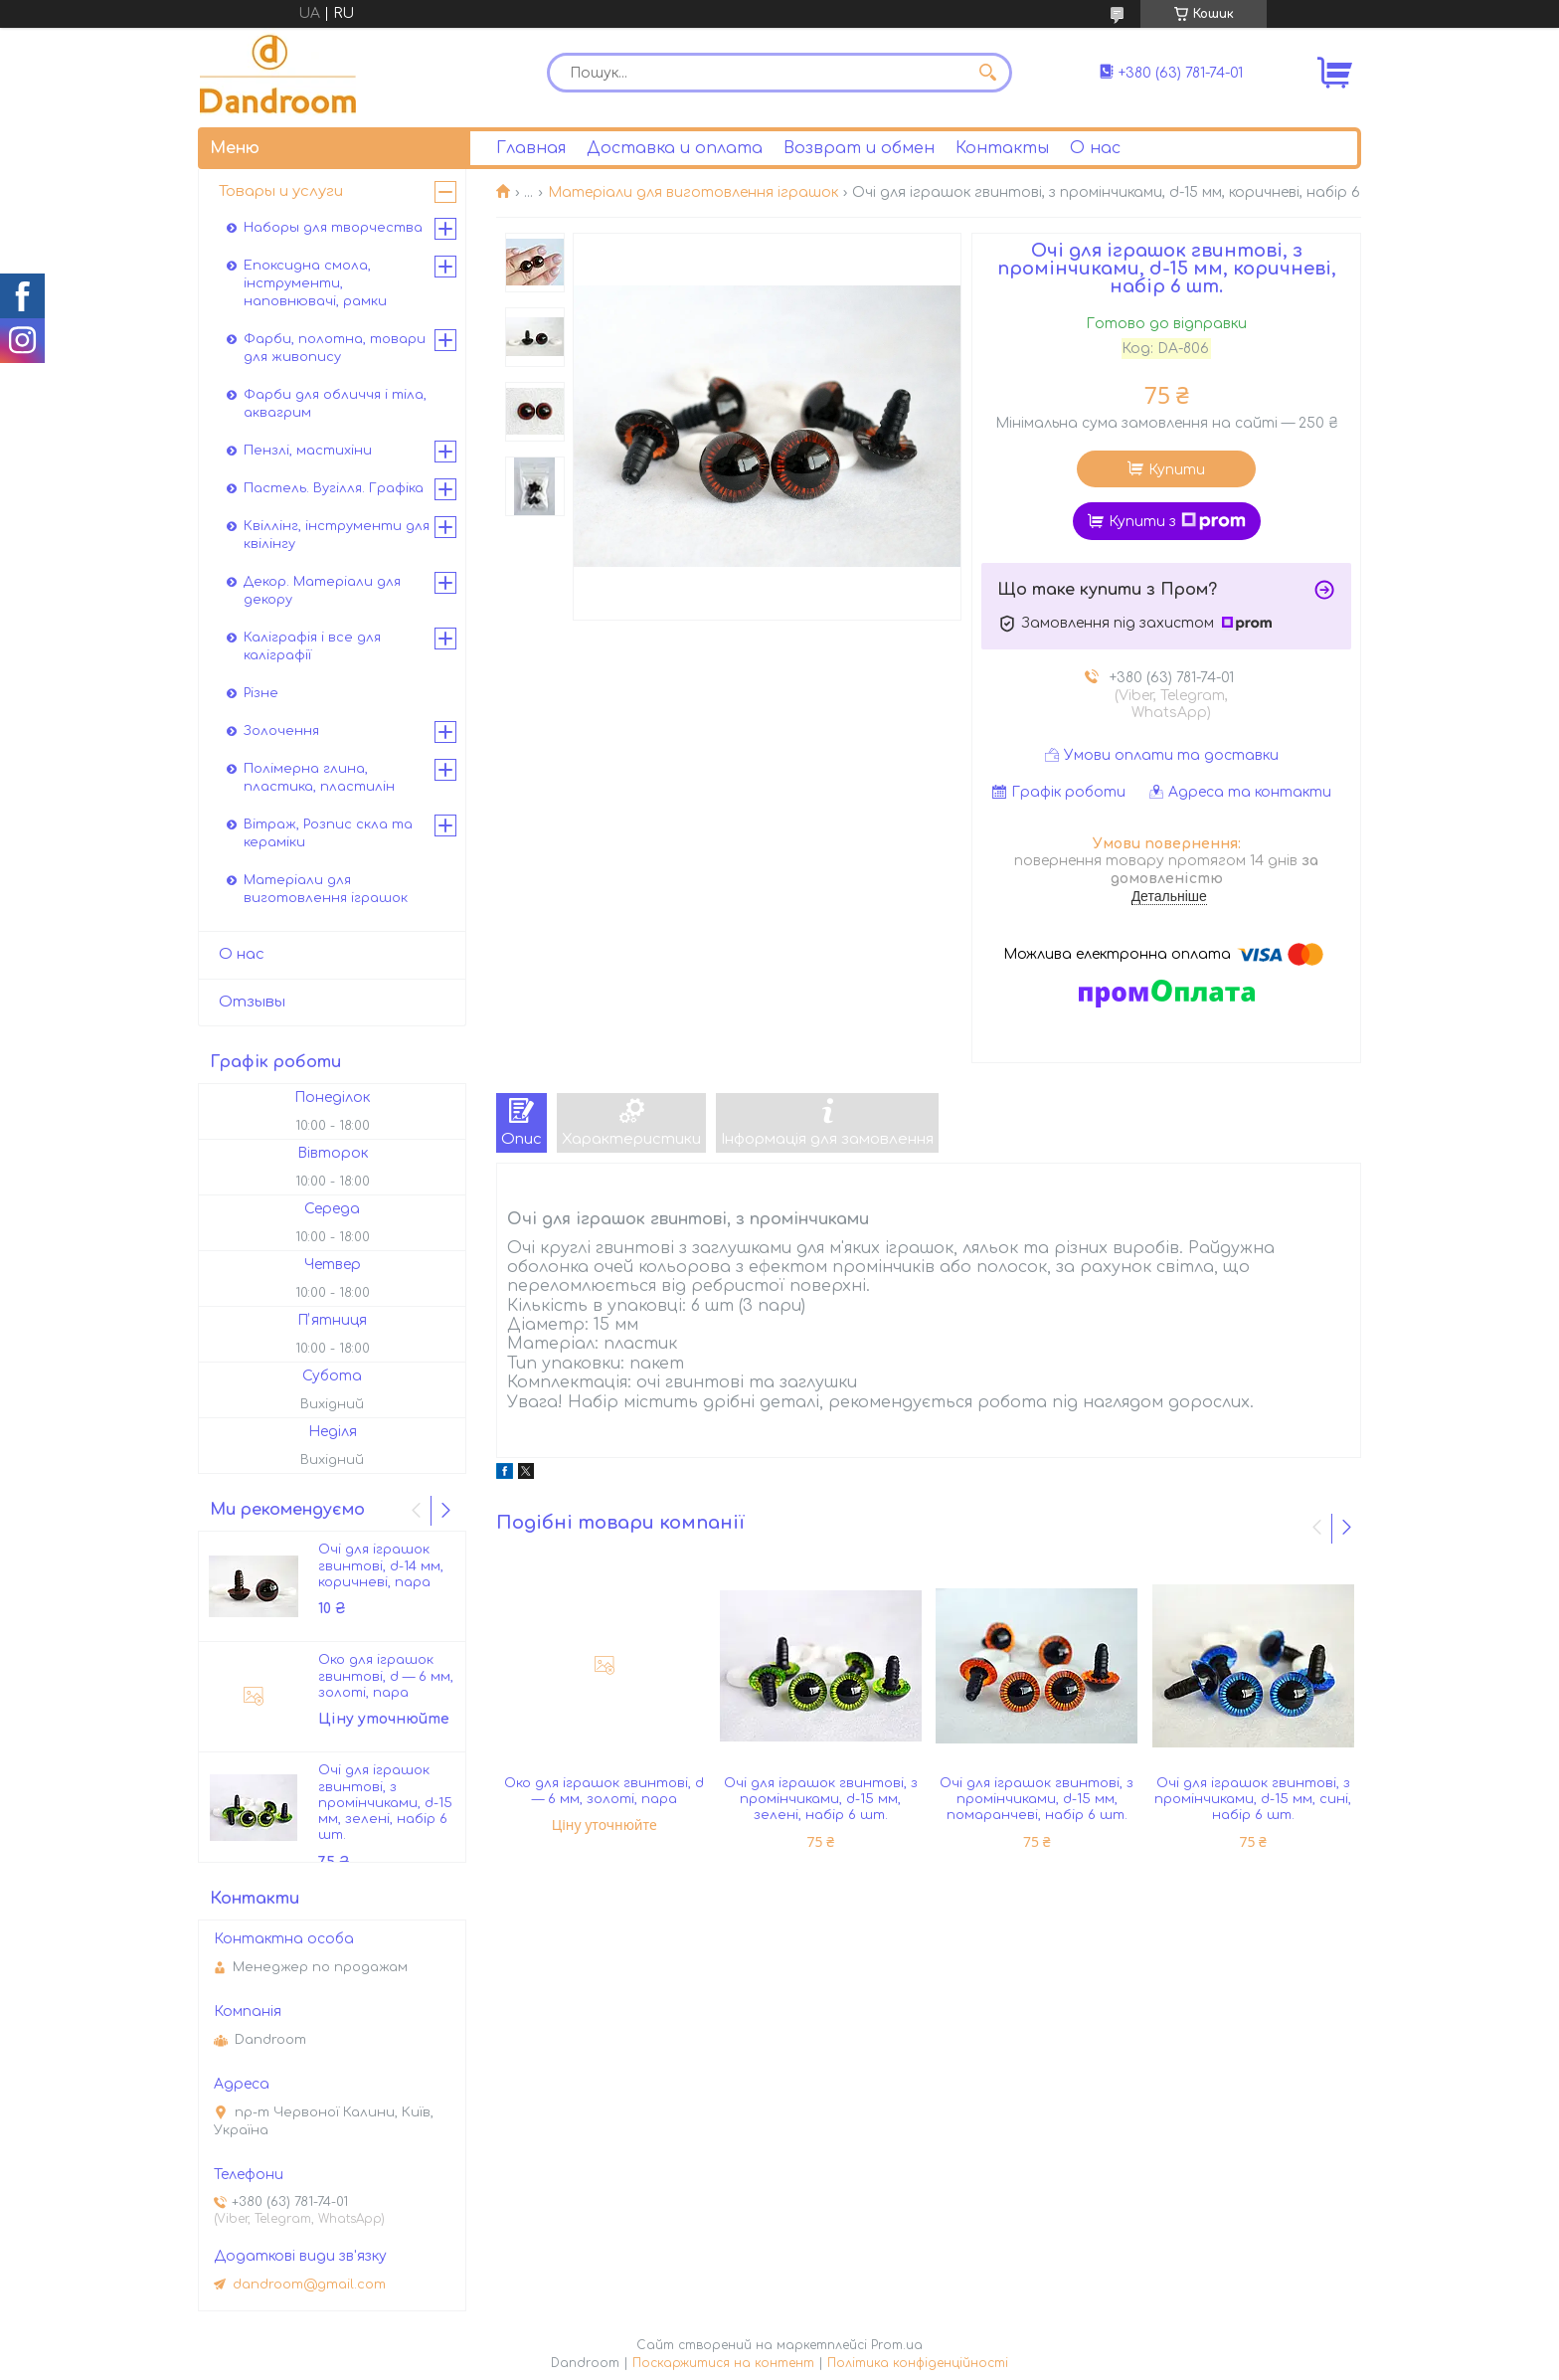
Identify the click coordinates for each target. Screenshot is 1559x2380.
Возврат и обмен (859, 148)
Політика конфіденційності (917, 2363)
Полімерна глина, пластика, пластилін (319, 778)
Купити (1176, 469)
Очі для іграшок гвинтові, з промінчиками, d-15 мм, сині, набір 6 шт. (1252, 1799)
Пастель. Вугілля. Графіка (334, 488)
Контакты (1002, 148)
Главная (531, 148)
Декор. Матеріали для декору (322, 591)
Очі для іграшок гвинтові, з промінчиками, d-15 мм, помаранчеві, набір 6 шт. (1036, 1799)
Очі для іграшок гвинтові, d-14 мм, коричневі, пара (380, 1566)
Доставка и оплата (675, 148)
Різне (261, 693)
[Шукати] (987, 72)
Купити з (1177, 521)
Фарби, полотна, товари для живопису (335, 348)
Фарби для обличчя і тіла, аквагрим (335, 404)
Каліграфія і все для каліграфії (312, 646)
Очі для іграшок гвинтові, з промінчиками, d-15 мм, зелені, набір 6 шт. (821, 1799)
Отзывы (252, 1002)
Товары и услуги (281, 191)
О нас (1095, 148)
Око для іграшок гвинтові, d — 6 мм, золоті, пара (604, 1791)
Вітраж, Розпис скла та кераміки (328, 833)
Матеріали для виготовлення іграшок (693, 192)
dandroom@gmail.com (309, 2284)
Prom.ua (897, 2345)
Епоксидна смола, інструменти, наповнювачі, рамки (315, 283)
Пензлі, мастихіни (308, 451)
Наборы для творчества (333, 228)
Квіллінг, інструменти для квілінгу (337, 535)
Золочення (281, 731)
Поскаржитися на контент (723, 2363)
